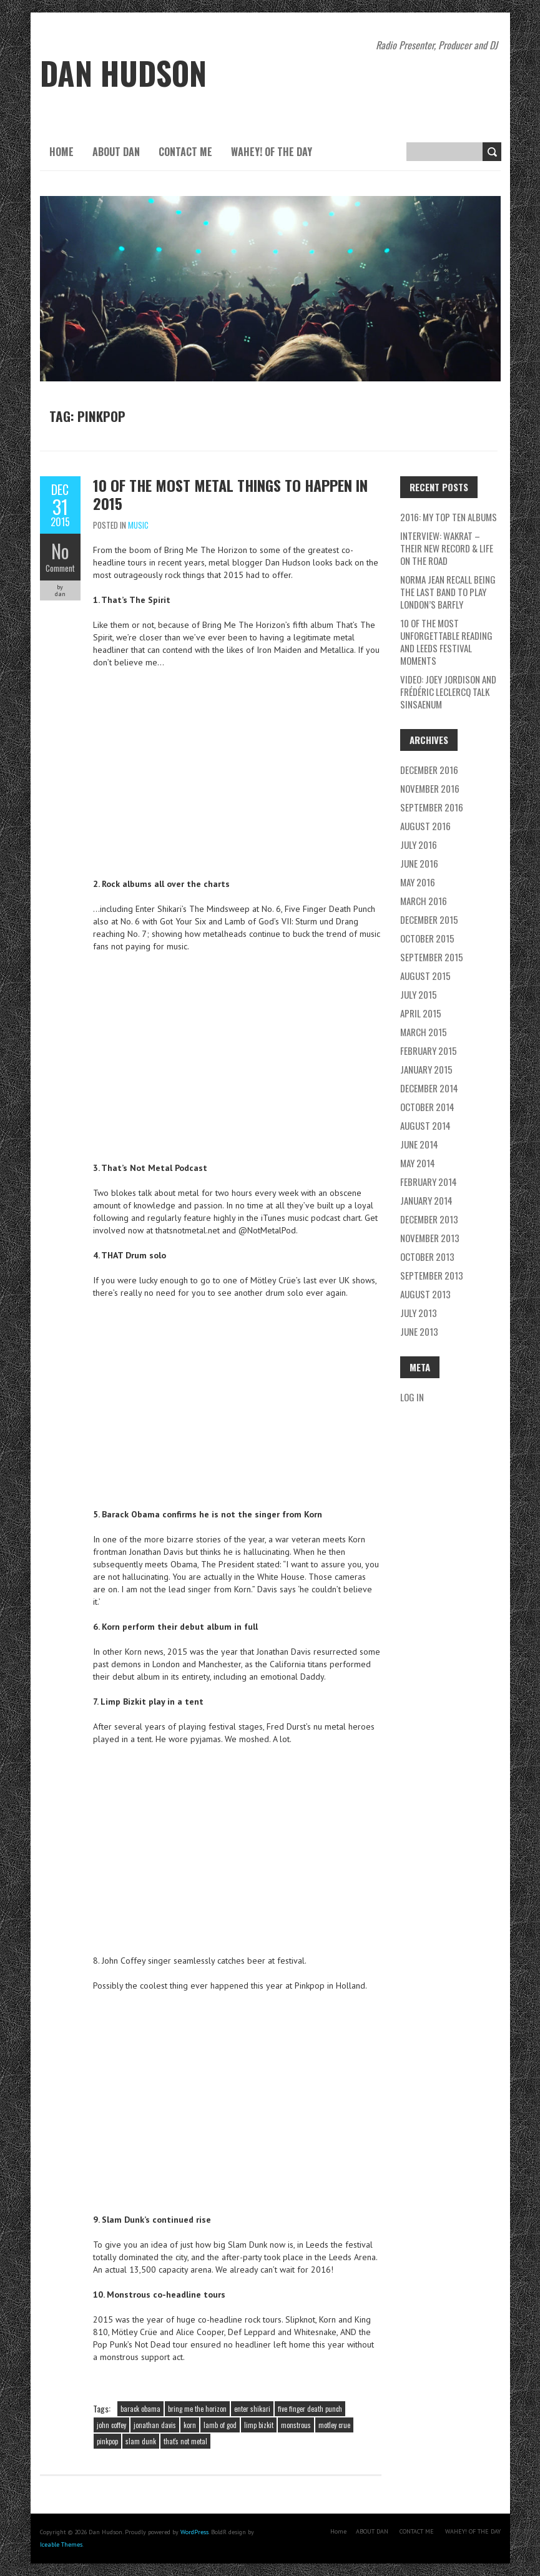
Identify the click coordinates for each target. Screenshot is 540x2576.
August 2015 (425, 975)
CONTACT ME (185, 151)
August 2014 (425, 1125)
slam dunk (140, 2441)
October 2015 (427, 938)
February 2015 (428, 1050)
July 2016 (418, 844)
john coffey (111, 2425)
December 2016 (429, 769)
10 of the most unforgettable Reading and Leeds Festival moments (446, 641)
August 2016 (425, 826)
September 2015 (431, 957)
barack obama (140, 2409)
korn (190, 2425)
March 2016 (423, 901)
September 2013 (431, 1275)
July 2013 (418, 1313)
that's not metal (185, 2441)
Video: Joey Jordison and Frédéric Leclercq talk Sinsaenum (448, 691)
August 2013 (425, 1294)
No (60, 551)
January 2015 (426, 1069)
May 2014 (417, 1163)
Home (61, 151)
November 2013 (429, 1238)
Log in (412, 1397)
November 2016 (429, 788)
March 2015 (423, 1032)
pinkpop (107, 2441)
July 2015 (418, 994)
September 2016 (431, 807)
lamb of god (220, 2425)
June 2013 (419, 1331)
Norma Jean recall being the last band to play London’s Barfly (448, 591)
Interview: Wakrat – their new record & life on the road (446, 548)
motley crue (334, 2425)
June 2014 (419, 1144)
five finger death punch (310, 2409)
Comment (60, 568)
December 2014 (429, 1088)
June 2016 (419, 863)
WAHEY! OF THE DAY (271, 151)
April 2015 (420, 1013)
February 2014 (428, 1181)
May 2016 (417, 882)
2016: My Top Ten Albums (448, 517)
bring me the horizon (197, 2409)
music (138, 525)
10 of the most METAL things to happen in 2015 (230, 494)
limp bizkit (258, 2425)
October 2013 (427, 1256)
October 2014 (427, 1107)
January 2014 (426, 1200)
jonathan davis (155, 2425)
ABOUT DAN (116, 151)
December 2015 (429, 919)
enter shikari (252, 2409)
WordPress (194, 2532)
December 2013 (429, 1219)
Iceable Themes (61, 2544)
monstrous (296, 2425)
